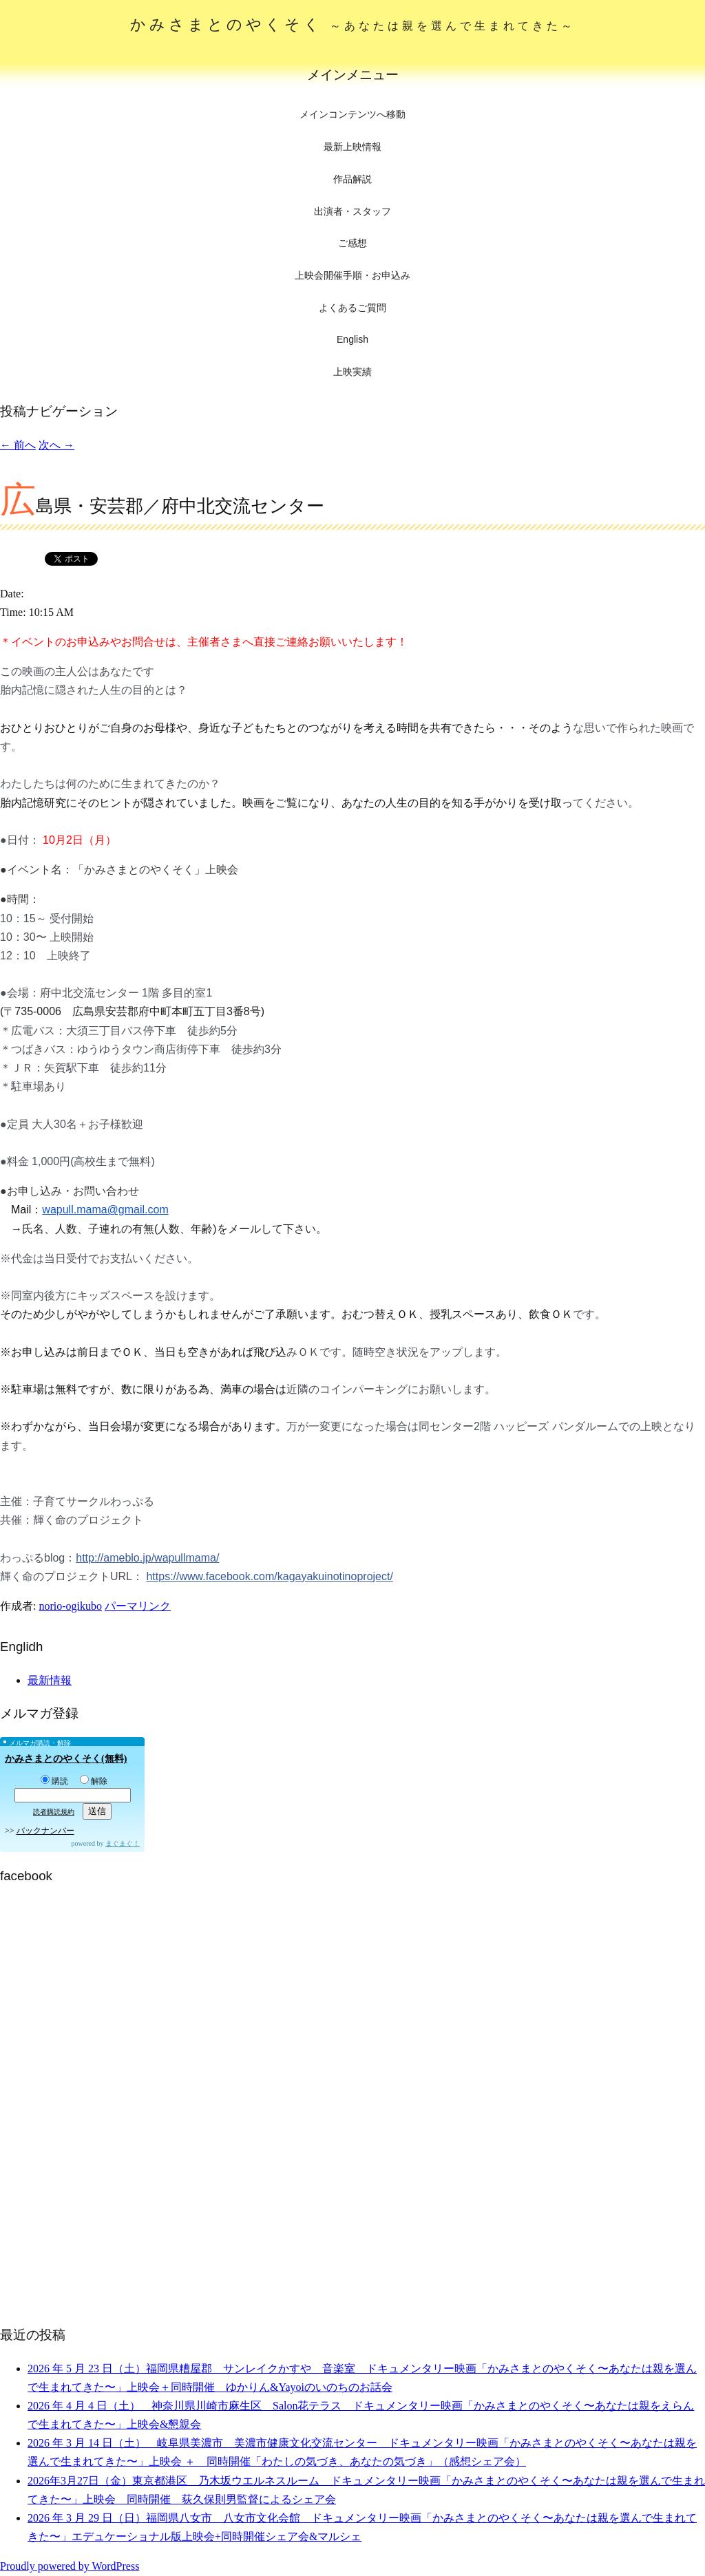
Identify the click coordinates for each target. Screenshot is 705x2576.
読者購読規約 (53, 1812)
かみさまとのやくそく (353, 24)
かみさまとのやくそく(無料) (66, 1759)
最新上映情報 (352, 146)
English (352, 339)
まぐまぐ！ (122, 1843)
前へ (18, 445)
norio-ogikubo (70, 1606)
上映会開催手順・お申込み (352, 275)
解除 (93, 1781)
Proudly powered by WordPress (69, 2566)
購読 (54, 1781)
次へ (56, 445)
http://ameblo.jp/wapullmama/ (147, 1558)
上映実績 (352, 371)
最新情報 (50, 1680)
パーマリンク (138, 1606)
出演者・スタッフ (352, 211)
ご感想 (352, 242)
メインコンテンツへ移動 (352, 114)
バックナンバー (45, 1830)
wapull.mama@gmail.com (105, 1209)
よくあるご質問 (352, 307)
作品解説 (352, 178)
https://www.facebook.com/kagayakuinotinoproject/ (269, 1576)
